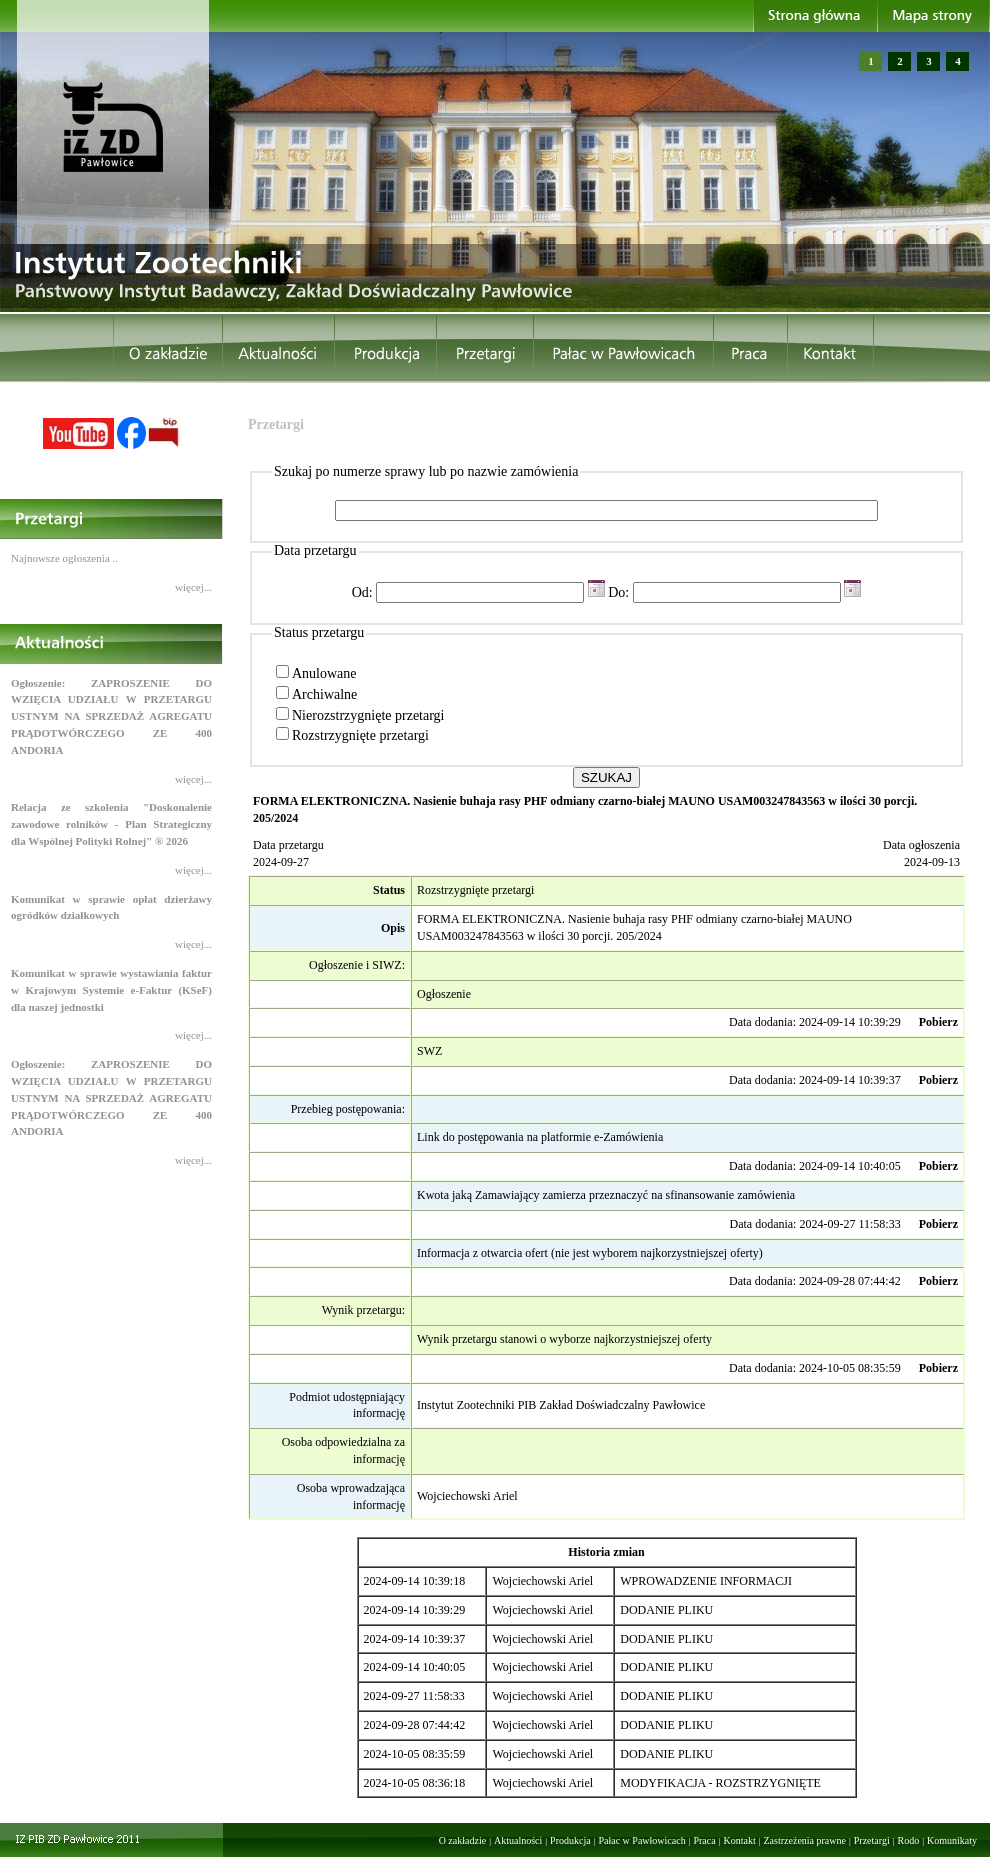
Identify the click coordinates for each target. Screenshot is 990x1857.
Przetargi (872, 1840)
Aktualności (518, 1840)
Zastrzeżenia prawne (805, 1840)
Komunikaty (952, 1840)
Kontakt (739, 1840)
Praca (704, 1840)
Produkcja (570, 1840)
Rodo (909, 1840)
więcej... (193, 587)
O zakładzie (462, 1840)
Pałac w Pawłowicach (641, 1840)
